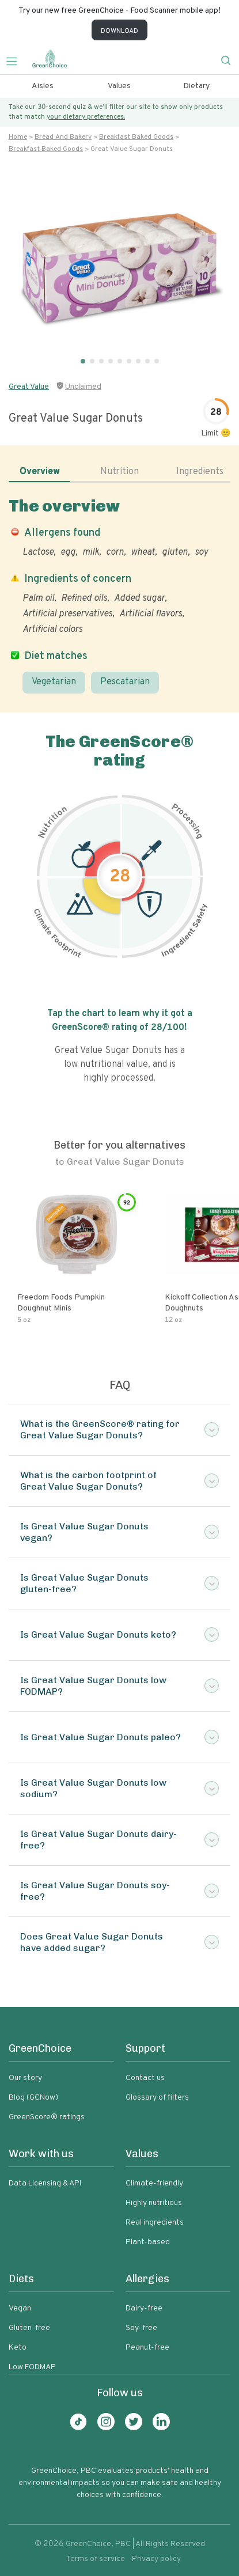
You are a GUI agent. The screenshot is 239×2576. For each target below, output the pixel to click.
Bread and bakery (63, 137)
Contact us (145, 2078)
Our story (25, 2078)
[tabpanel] (119, 595)
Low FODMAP (32, 2367)
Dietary (196, 86)
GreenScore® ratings (47, 2117)
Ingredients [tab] (199, 472)
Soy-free (141, 2328)
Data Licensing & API (45, 2183)
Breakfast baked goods (136, 137)
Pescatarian (125, 682)
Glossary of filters (157, 2098)
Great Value (29, 387)
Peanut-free (147, 2348)
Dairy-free (144, 2308)
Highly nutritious (154, 2203)
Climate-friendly (154, 2183)
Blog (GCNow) (33, 2098)
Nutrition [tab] (119, 472)
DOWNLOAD (119, 31)
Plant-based (148, 2242)
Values (119, 86)
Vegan (20, 2308)
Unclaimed (83, 387)
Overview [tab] (40, 472)
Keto (17, 2348)
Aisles (43, 86)
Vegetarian (54, 682)
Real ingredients (155, 2223)
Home (18, 137)
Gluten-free (29, 2328)
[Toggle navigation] (16, 60)
